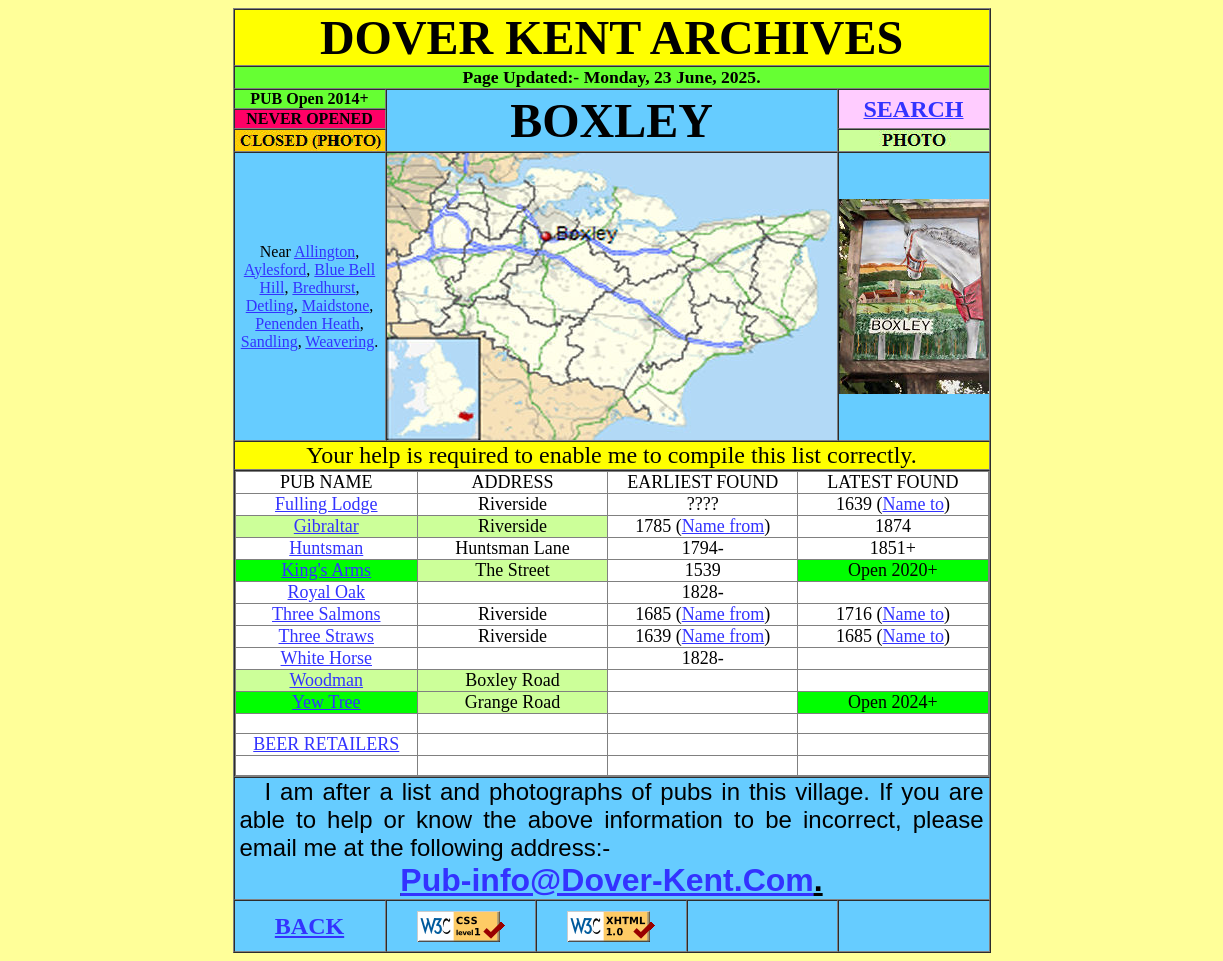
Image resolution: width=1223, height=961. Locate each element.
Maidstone (336, 305)
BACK (309, 926)
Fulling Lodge (326, 504)
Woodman (326, 680)
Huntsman (326, 548)
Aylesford (275, 269)
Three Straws (326, 636)
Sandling (269, 341)
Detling (270, 305)
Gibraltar (326, 526)
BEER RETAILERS (326, 744)
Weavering (339, 341)
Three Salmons (326, 614)
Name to (912, 504)
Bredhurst (323, 287)
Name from (723, 526)
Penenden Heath (307, 323)
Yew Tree (326, 702)
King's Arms (326, 570)
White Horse (326, 658)
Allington (324, 251)
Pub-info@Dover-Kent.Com (606, 880)
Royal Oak (326, 592)
